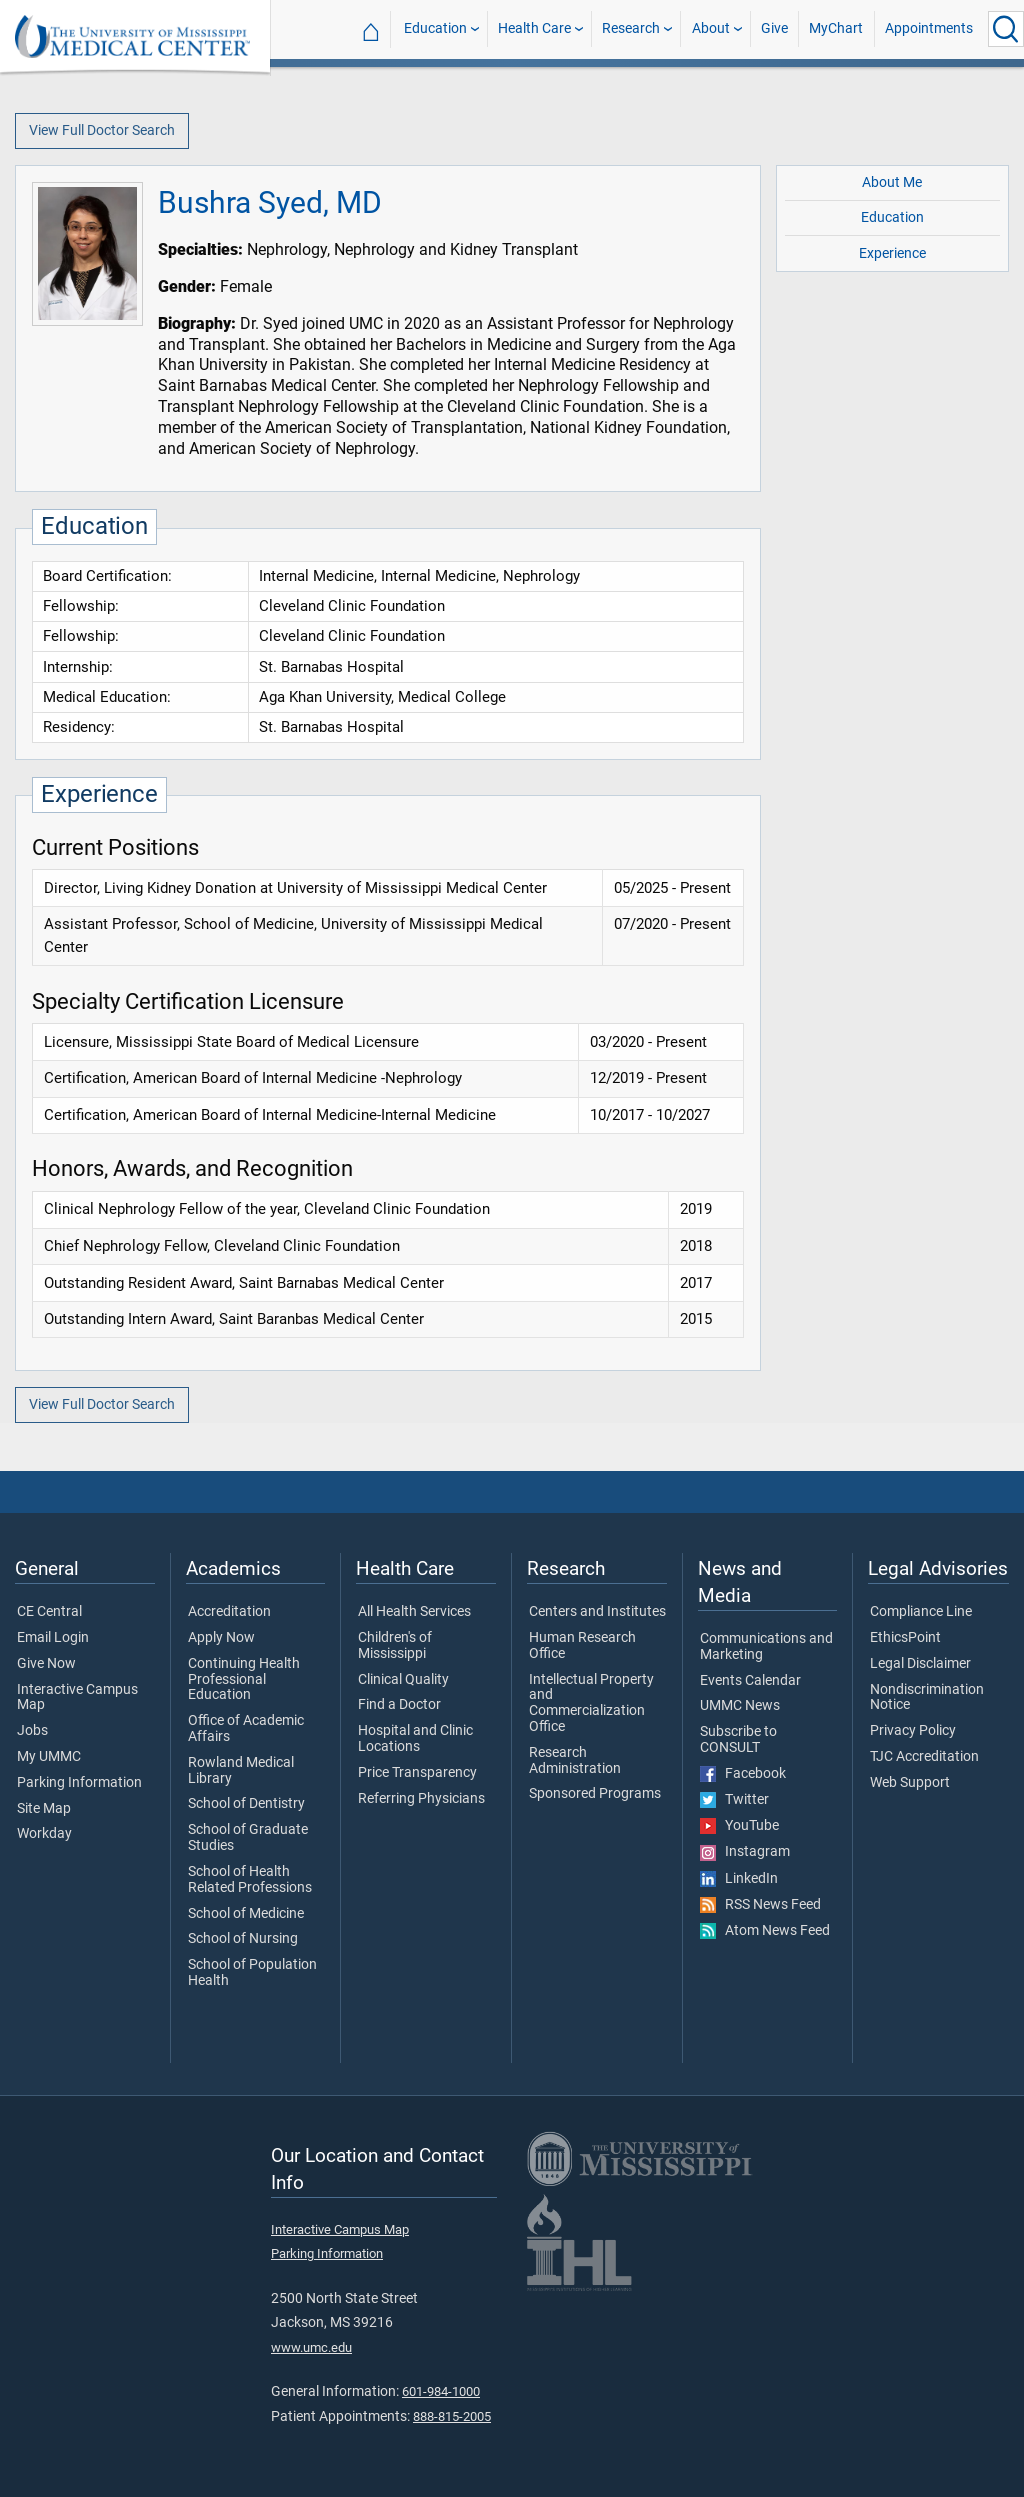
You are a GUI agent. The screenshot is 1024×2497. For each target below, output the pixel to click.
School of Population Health (252, 1973)
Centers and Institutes (597, 1612)
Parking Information (79, 1783)
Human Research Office (582, 1646)
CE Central (49, 1612)
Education (435, 28)
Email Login (53, 1638)
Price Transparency (417, 1773)
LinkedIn (739, 1879)
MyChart (836, 28)
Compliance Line (921, 1612)
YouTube (739, 1826)
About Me (892, 182)
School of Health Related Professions (250, 1880)
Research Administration (575, 1761)
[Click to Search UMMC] (1006, 29)
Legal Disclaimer (920, 1664)
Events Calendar (750, 1681)
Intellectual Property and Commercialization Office (591, 1703)
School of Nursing (243, 1939)
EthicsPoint (905, 1638)
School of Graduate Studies (248, 1838)
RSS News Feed (760, 1905)
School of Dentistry (246, 1804)
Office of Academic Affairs (246, 1729)
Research (631, 28)
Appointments (929, 28)
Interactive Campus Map (77, 1698)
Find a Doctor (399, 1705)
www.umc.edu (311, 2347)
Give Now (46, 1664)
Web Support (910, 1783)
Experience (892, 253)
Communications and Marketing (766, 1647)
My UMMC (49, 1757)
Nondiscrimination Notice (927, 1698)
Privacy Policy (913, 1731)
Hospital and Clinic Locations (415, 1739)
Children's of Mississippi (395, 1646)
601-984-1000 (441, 2391)
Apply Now (221, 1638)
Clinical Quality (403, 1680)
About (711, 28)
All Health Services (414, 1612)
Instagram (745, 1852)
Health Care (534, 28)
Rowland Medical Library (241, 1771)
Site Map (44, 1809)
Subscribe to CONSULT (738, 1740)
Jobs (32, 1731)
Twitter (734, 1800)
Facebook (743, 1774)
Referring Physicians (421, 1799)
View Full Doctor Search (102, 130)
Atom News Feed (765, 1931)
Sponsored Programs (595, 1794)
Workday (44, 1834)
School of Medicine (246, 1914)
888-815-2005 (452, 2416)
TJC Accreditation (924, 1757)
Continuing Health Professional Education (244, 1679)
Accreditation (229, 1612)
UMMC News (740, 1706)
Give (774, 28)
